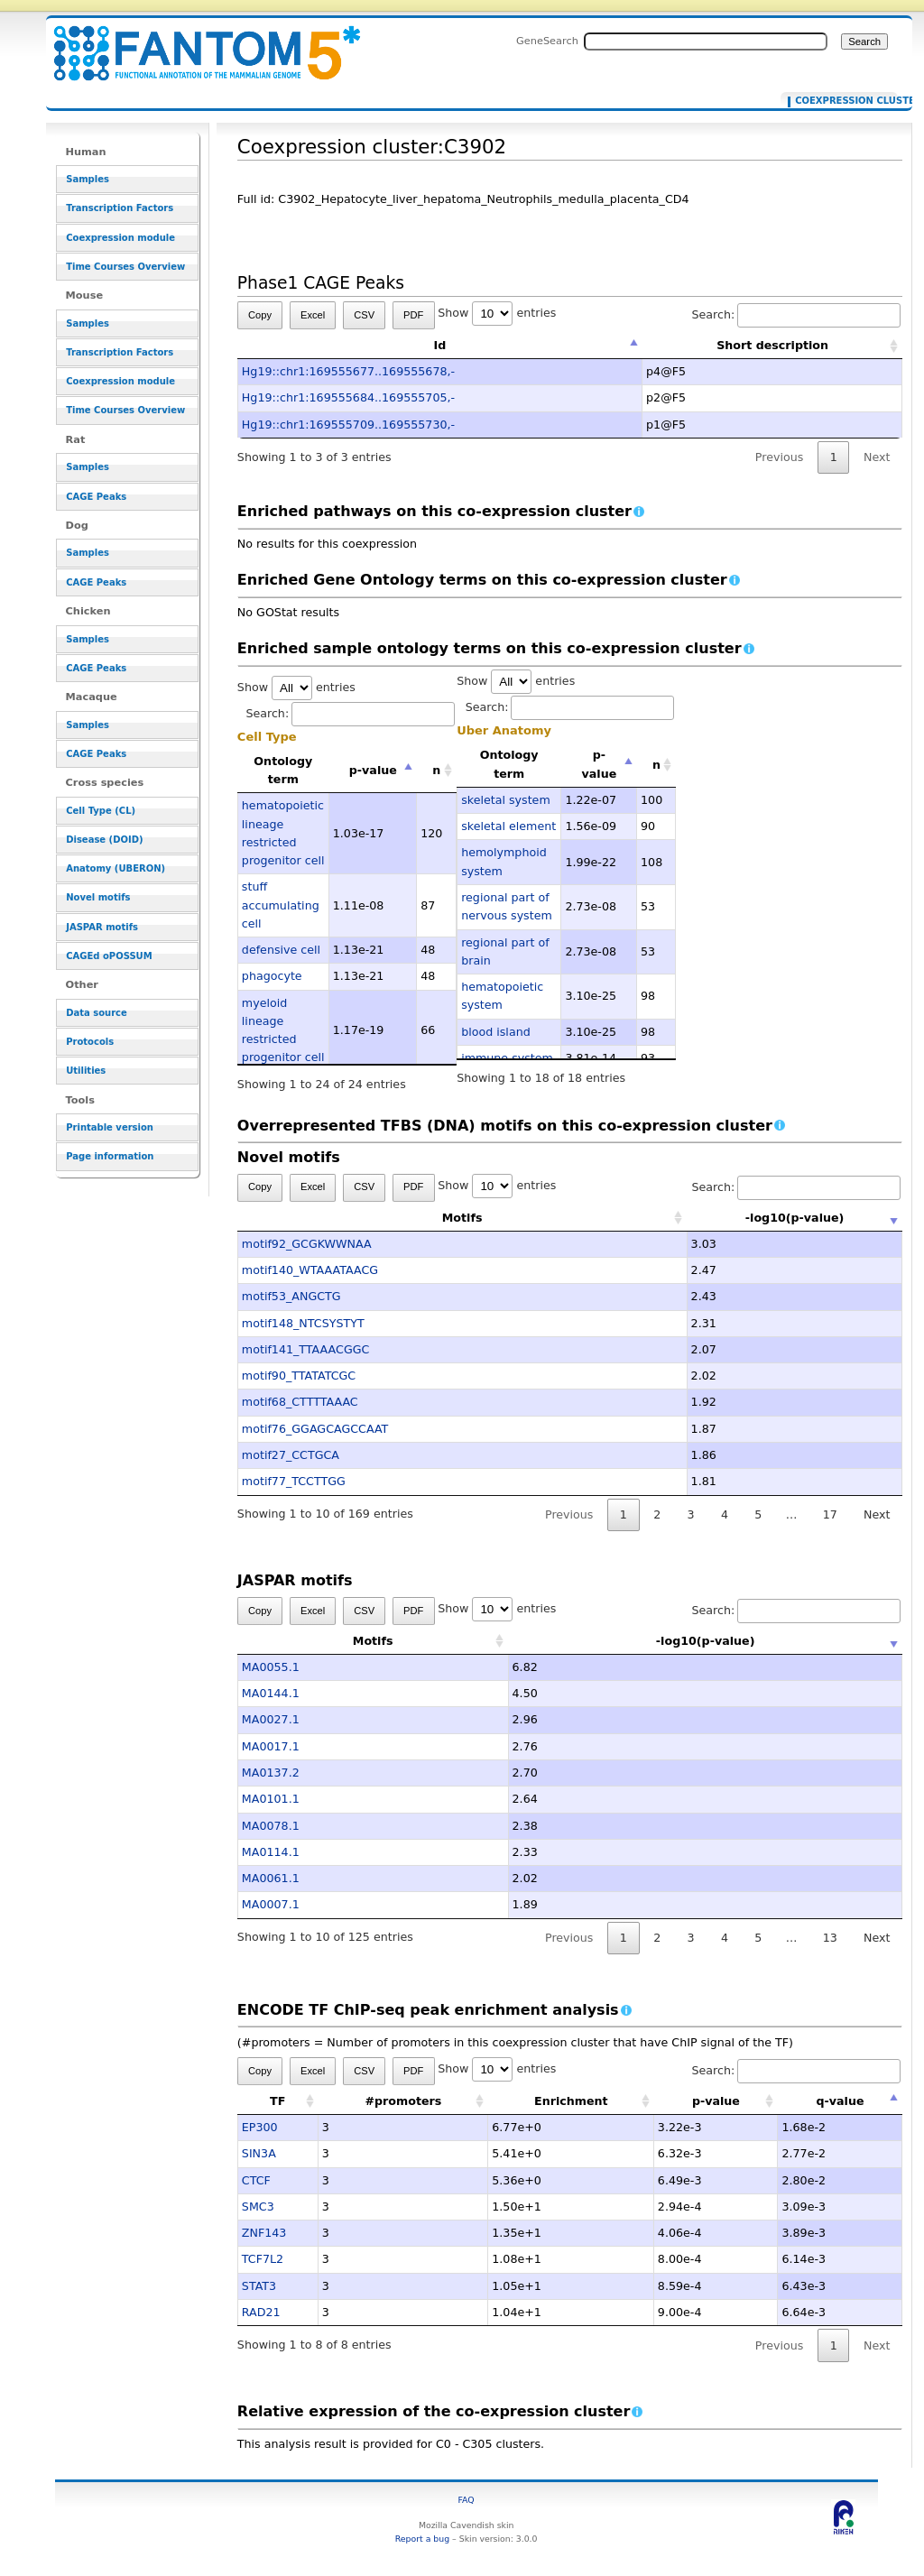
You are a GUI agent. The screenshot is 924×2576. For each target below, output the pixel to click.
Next (877, 457)
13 (830, 1937)
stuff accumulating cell (280, 905)
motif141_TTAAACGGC (306, 1349)
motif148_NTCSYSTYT (303, 1323)
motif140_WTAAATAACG (310, 1270)
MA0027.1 (271, 1719)
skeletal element (508, 826)
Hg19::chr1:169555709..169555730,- (348, 424)
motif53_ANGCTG (291, 1296)
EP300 (260, 2127)
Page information (109, 1156)
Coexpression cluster (842, 101)
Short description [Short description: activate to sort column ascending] (772, 345)
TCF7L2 (262, 2259)
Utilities (86, 1071)
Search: (796, 314)
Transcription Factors (119, 208)
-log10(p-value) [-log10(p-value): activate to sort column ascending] (705, 1217)
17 (830, 1514)
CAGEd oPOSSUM (109, 956)
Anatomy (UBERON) (115, 868)
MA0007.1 (271, 1904)
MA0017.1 (271, 1746)
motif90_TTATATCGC (299, 1375)
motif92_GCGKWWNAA (307, 1244)
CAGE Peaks (96, 497)
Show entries (497, 312)
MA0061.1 (271, 1878)
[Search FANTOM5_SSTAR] (705, 41)
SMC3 (258, 2206)
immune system (507, 1058)
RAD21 (261, 2312)
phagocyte (272, 976)
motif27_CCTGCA (290, 1455)
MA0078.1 (271, 1826)
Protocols (90, 1042)
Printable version (109, 1127)
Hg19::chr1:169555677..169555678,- (348, 371)
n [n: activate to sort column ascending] (436, 770)
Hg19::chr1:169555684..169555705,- (348, 397)
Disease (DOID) (104, 840)
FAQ (466, 2500)
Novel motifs (98, 897)
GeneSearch (547, 40)
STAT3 (259, 2286)
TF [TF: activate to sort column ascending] (277, 2101)
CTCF (256, 2180)
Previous (779, 457)
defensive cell (281, 949)
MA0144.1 (271, 1693)
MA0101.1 (271, 1798)
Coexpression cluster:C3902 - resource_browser (196, 43)
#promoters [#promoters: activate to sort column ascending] (403, 2101)
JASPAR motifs (102, 927)
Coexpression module (120, 238)
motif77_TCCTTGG (294, 1481)
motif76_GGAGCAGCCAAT (315, 1429)
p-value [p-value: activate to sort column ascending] (716, 2101)
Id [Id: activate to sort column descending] (440, 345)
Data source (96, 1013)
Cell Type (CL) (100, 811)
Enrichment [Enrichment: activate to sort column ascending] (571, 2101)
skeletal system (505, 800)
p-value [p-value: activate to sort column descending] (373, 770)
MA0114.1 (271, 1852)
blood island (496, 1032)
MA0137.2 (271, 1772)
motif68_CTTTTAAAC (300, 1401)
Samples (87, 179)
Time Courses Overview (125, 267)
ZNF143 (264, 2232)
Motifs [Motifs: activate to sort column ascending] (373, 1217)
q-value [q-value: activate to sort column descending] (840, 2101)
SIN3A (259, 2153)
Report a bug (422, 2539)
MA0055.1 (271, 1667)
